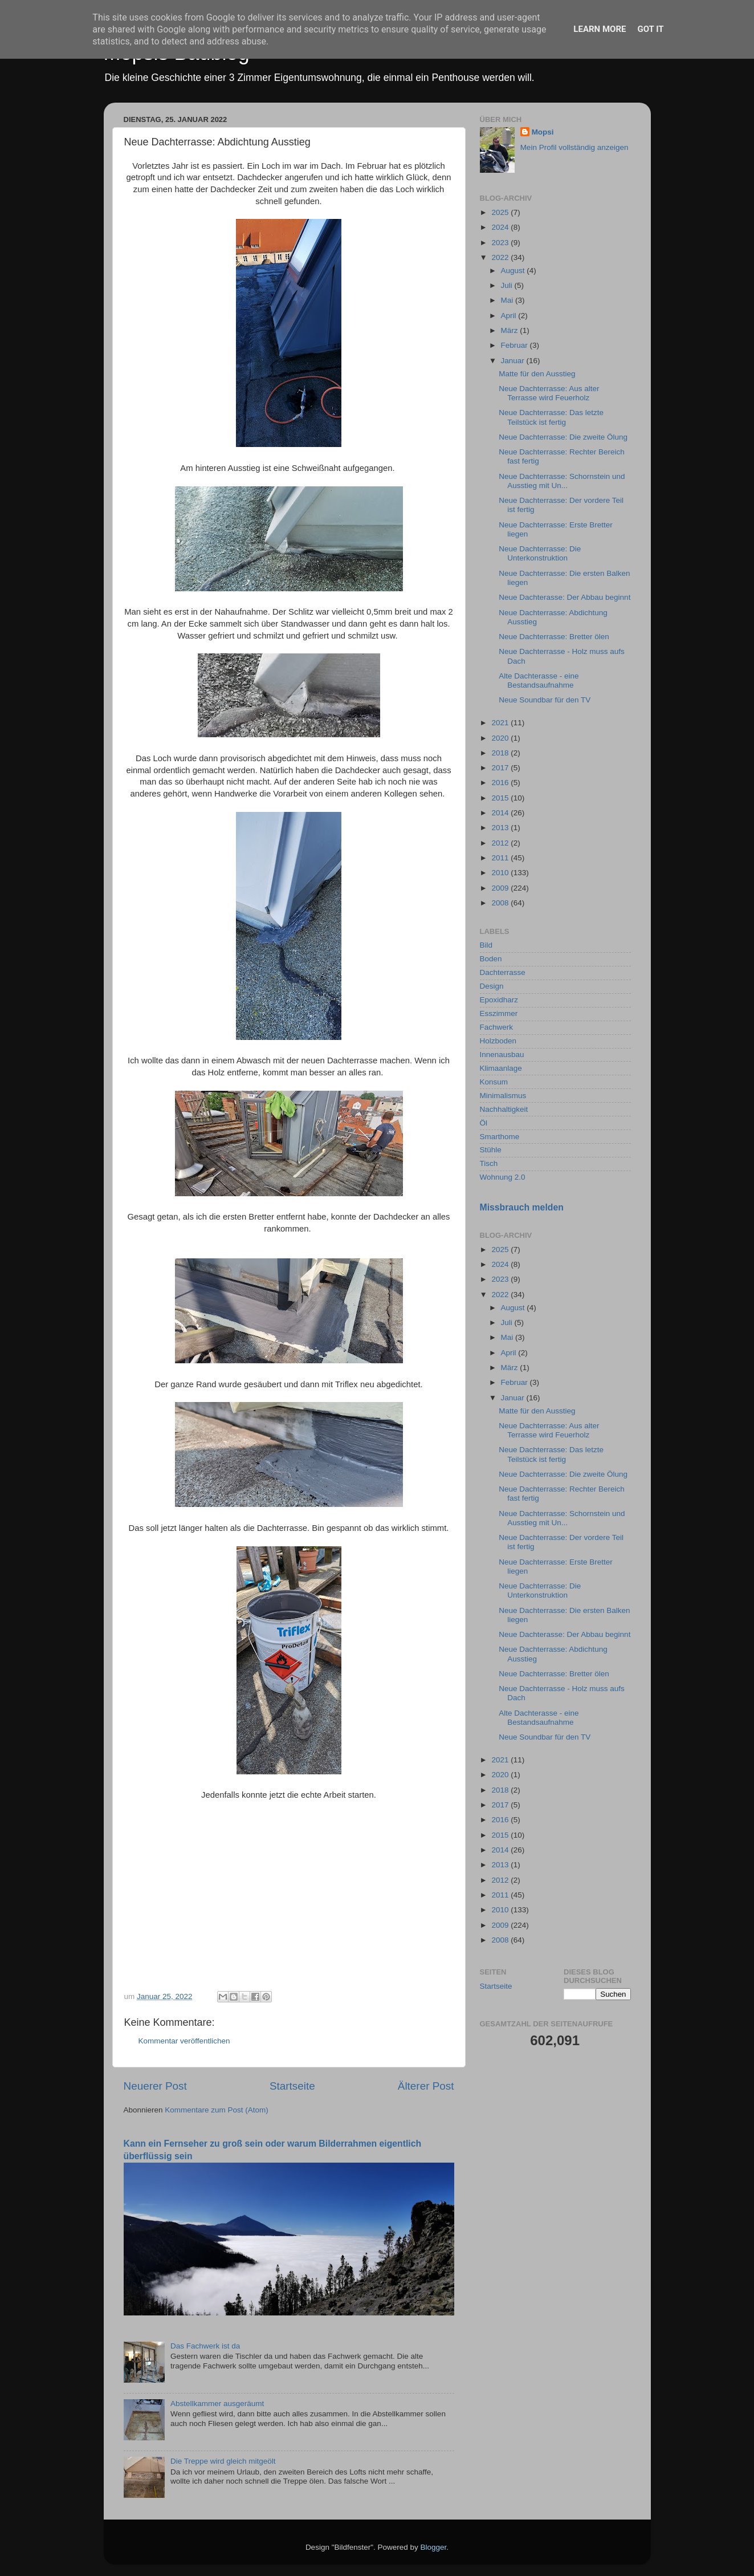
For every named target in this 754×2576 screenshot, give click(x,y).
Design (492, 986)
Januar (514, 360)
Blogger (434, 2547)
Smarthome (500, 1136)
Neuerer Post (155, 2086)
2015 (501, 798)
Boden (491, 958)
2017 (501, 767)
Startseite (292, 2086)
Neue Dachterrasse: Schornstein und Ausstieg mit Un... (562, 481)
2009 (501, 888)
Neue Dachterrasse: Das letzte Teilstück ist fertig (551, 417)
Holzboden (498, 1041)
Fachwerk (496, 1027)
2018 (501, 753)
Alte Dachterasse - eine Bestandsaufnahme (538, 680)
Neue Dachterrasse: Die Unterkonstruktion (540, 553)
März (510, 330)
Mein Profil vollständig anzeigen (574, 147)
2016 (501, 782)
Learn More (599, 29)
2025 (501, 212)
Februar (515, 345)
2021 (501, 722)
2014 (501, 812)
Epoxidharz (499, 1000)
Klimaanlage (501, 1068)
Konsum (494, 1082)
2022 (501, 257)
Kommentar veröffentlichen (184, 2041)
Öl (484, 1123)
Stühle (491, 1149)
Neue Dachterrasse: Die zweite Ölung (563, 437)
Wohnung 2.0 (502, 1177)
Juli (508, 285)
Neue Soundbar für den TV (544, 700)
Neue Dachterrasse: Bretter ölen (554, 636)
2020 (501, 738)
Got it (650, 29)
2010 (501, 872)
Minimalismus (503, 1095)
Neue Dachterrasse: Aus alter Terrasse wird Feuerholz (549, 393)
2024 (501, 227)
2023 (501, 242)
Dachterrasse (502, 972)
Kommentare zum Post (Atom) (216, 2110)
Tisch (489, 1163)
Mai (508, 300)
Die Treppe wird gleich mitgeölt (223, 2461)
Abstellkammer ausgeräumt (217, 2403)
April (510, 315)
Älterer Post (426, 2086)
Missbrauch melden (522, 1207)
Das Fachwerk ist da (205, 2346)
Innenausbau (502, 1054)
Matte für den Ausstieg (537, 373)
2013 (501, 827)
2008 (501, 903)
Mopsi (543, 132)
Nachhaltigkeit (504, 1109)
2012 (501, 843)
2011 (501, 858)
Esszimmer (499, 1013)
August (514, 270)
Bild (486, 945)
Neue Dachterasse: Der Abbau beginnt (564, 597)
